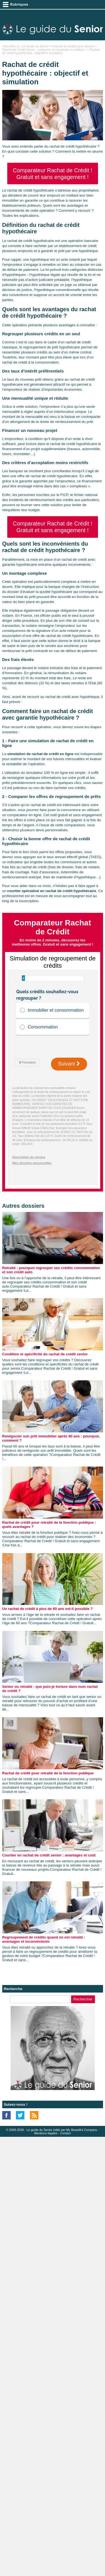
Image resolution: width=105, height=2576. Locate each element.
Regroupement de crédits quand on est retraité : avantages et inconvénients (43, 1939)
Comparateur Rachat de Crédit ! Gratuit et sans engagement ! (52, 173)
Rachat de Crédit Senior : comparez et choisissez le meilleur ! (44, 49)
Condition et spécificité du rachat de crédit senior (45, 1354)
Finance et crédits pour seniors (73, 46)
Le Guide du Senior (35, 46)
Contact (65, 2133)
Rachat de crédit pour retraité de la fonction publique (48, 1773)
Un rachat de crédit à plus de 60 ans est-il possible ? (47, 1609)
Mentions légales (45, 2133)
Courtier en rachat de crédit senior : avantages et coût (49, 1855)
